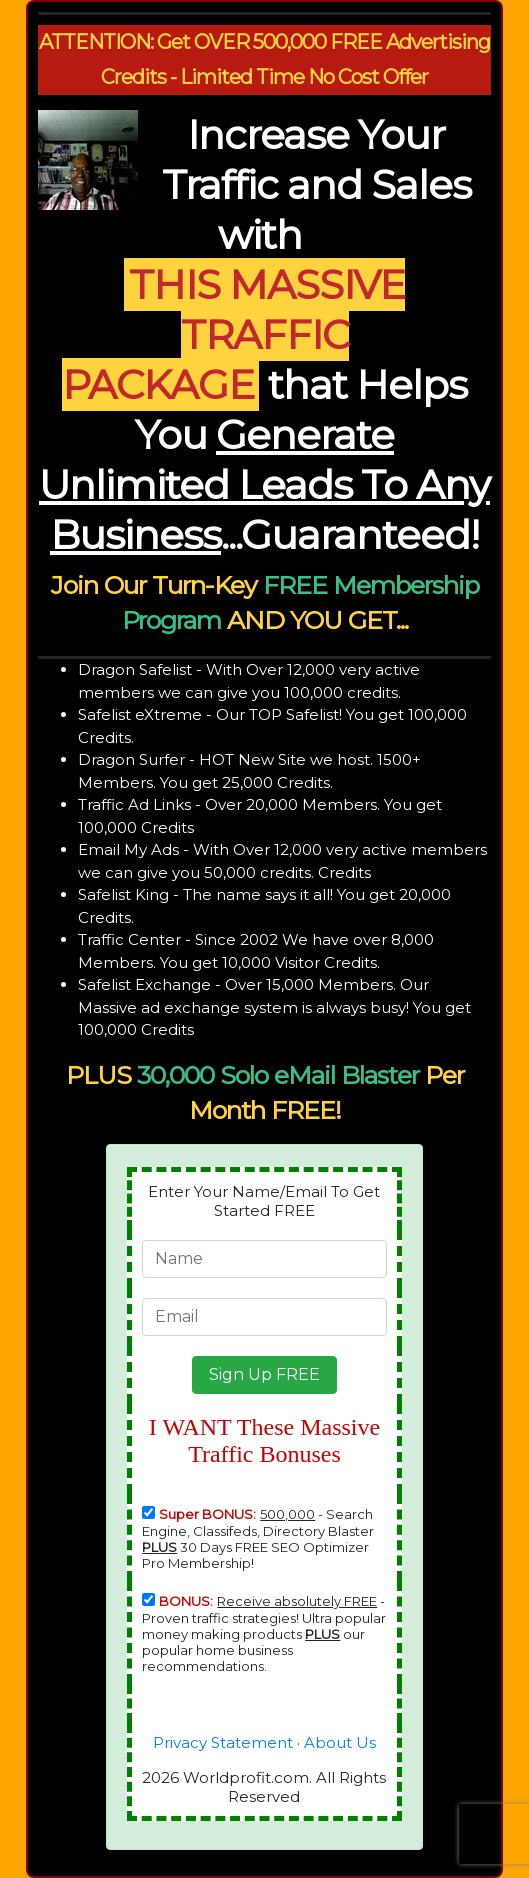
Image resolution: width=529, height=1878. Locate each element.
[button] (264, 1375)
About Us (340, 1742)
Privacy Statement (223, 1742)
